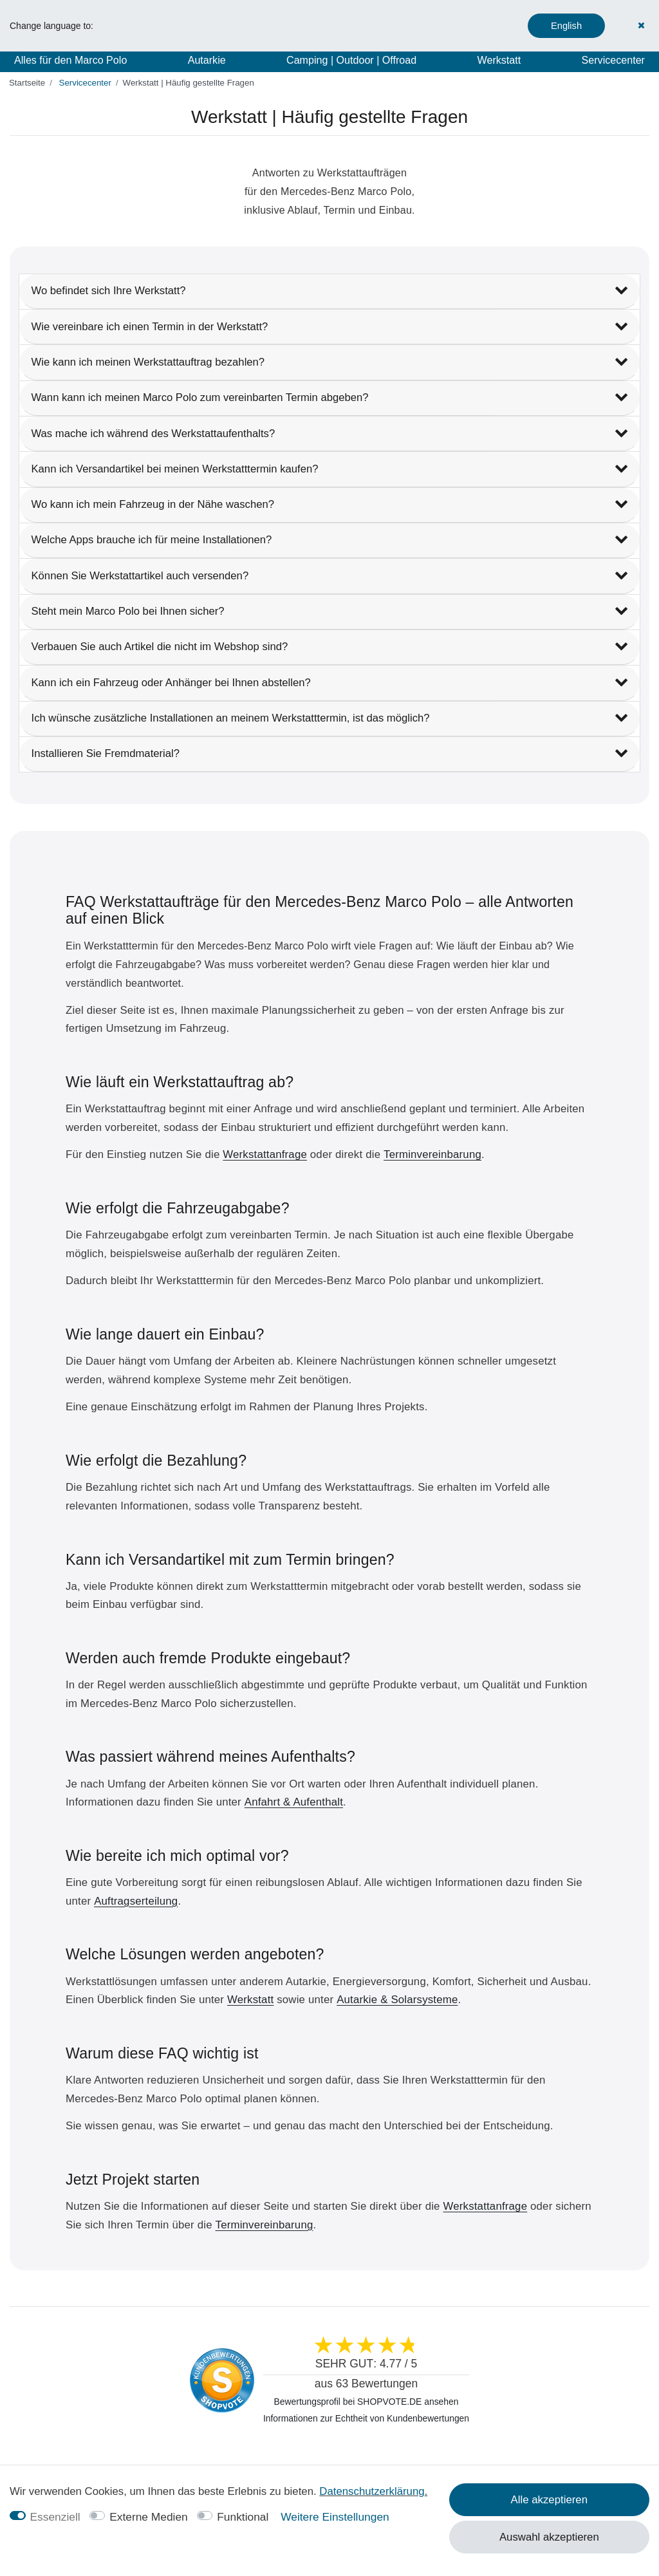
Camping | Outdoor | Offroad (351, 60)
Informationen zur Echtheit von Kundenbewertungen (366, 2418)
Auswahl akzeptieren (549, 2537)
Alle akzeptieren (549, 2500)
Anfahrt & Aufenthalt (294, 1802)
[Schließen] (641, 25)
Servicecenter (613, 60)
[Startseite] (27, 83)
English (566, 26)
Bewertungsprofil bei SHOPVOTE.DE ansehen (366, 2401)
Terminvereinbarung (432, 1154)
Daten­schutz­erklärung (371, 2491)
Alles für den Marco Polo (70, 60)
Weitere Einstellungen (335, 2516)
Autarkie (207, 60)
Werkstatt (499, 60)
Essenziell (55, 2516)
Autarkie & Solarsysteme (397, 1999)
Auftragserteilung (136, 1901)
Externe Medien (148, 2516)
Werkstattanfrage (265, 1154)
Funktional (242, 2516)
